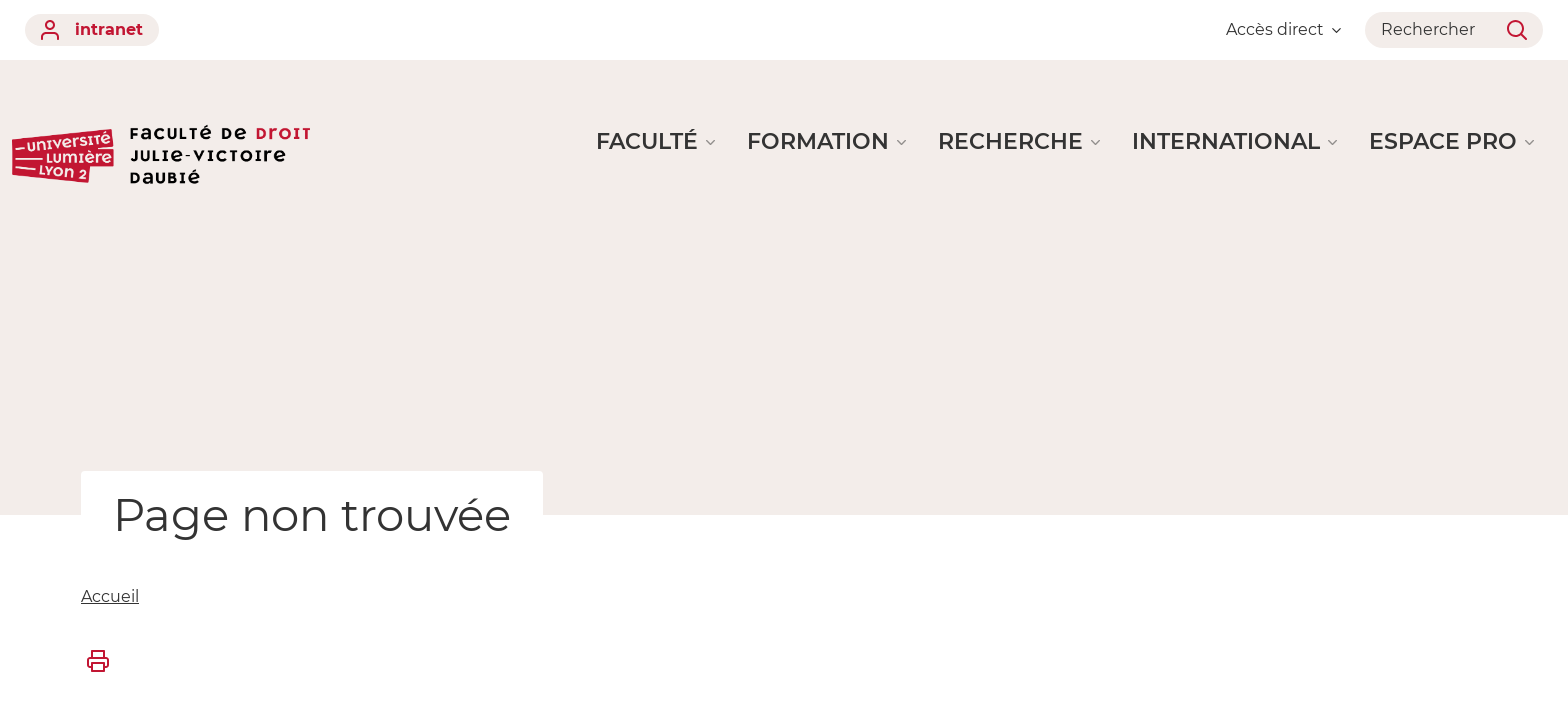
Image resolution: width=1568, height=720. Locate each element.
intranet (92, 30)
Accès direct (1283, 29)
